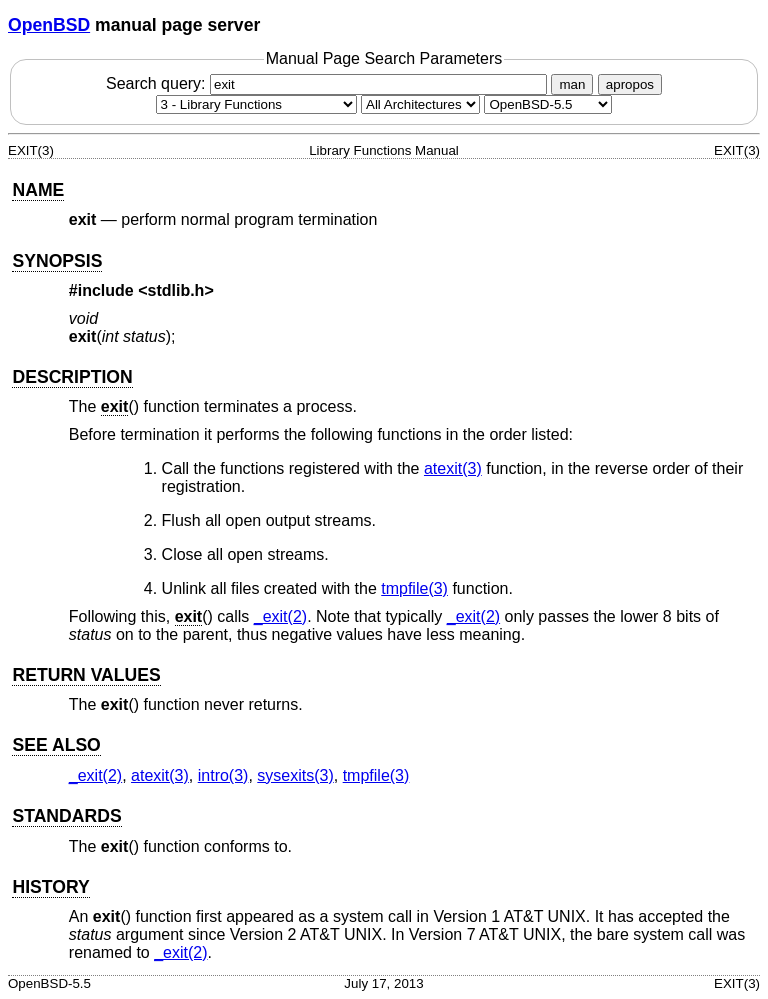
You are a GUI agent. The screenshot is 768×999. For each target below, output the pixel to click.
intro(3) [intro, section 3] (223, 775)
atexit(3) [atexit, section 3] (453, 468)
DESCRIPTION (72, 377)
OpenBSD (49, 25)
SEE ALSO (56, 745)
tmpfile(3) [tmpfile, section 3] (414, 588)
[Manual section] (256, 104)
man (572, 84)
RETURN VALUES (86, 675)
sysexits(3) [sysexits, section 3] (295, 775)
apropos (630, 84)
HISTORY (50, 887)
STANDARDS (66, 816)
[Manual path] (548, 104)
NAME (38, 190)
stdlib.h (176, 290)
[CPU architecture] (420, 104)
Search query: (329, 83)
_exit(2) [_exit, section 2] (280, 616)
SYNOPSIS (57, 261)
